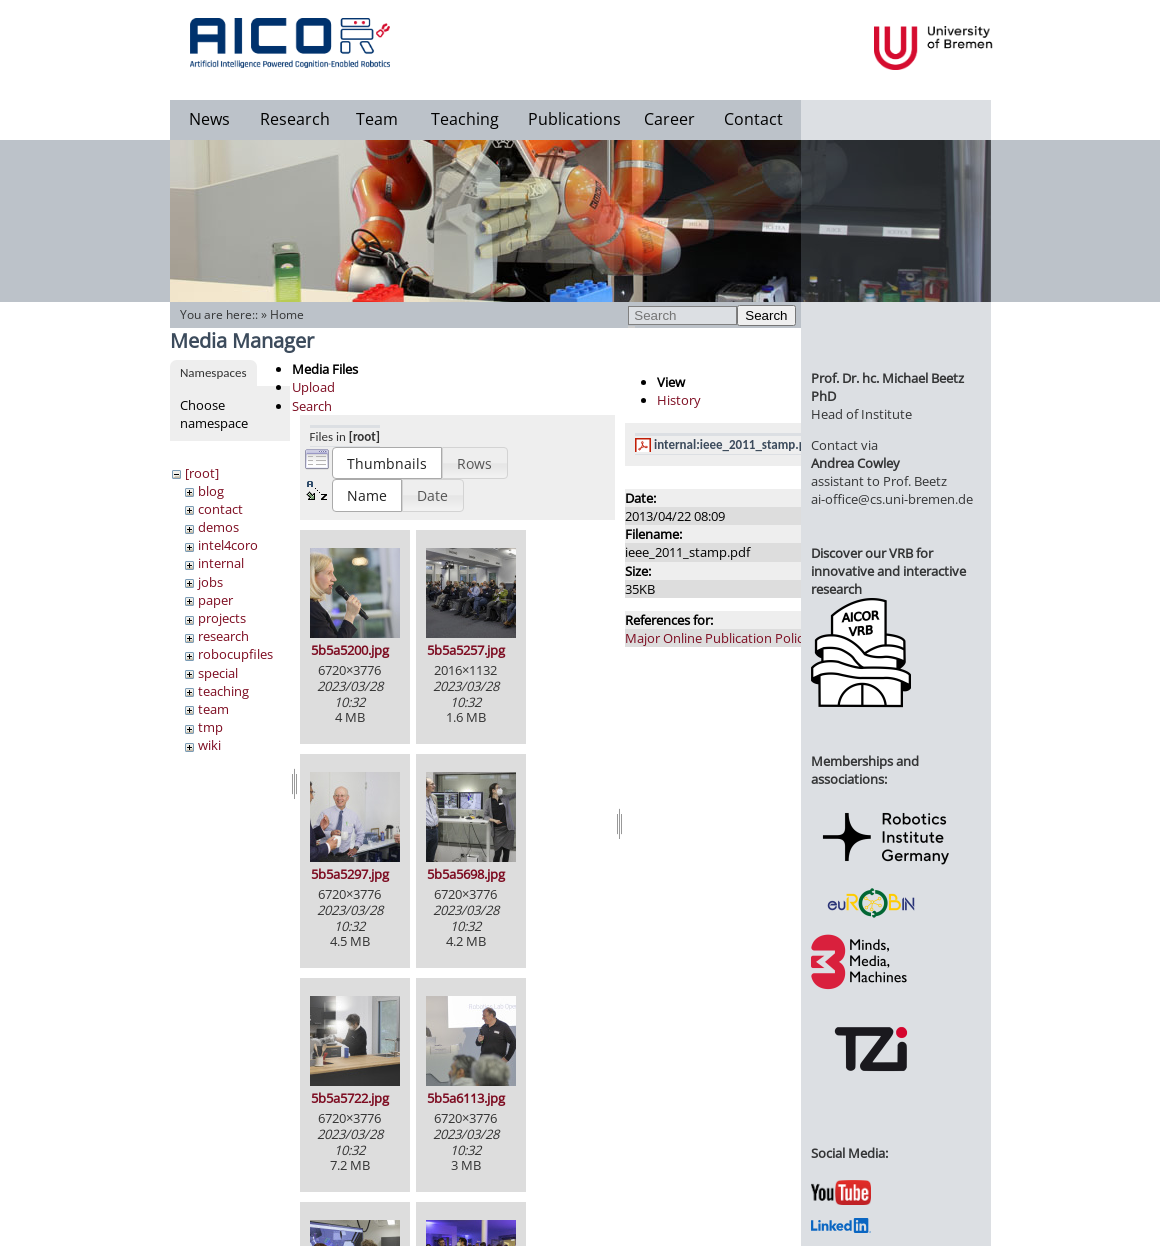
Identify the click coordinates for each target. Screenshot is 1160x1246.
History (679, 400)
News (209, 119)
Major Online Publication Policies (722, 638)
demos (218, 527)
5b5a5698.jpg (466, 874)
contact (220, 509)
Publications (574, 119)
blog (211, 491)
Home (287, 314)
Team (377, 119)
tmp (210, 727)
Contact (753, 119)
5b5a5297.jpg (350, 874)
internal (221, 563)
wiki (209, 745)
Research (295, 119)
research (223, 636)
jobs (210, 582)
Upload (313, 387)
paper (215, 600)
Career (669, 119)
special (218, 673)
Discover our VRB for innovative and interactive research (888, 571)
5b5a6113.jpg (466, 1098)
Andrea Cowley (855, 463)
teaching (223, 691)
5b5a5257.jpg (466, 650)
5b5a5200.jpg (350, 650)
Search (766, 315)
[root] (202, 473)
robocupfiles (235, 654)
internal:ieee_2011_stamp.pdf (735, 444)
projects (222, 618)
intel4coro (228, 545)
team (213, 709)
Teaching (465, 119)
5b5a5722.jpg (350, 1098)
